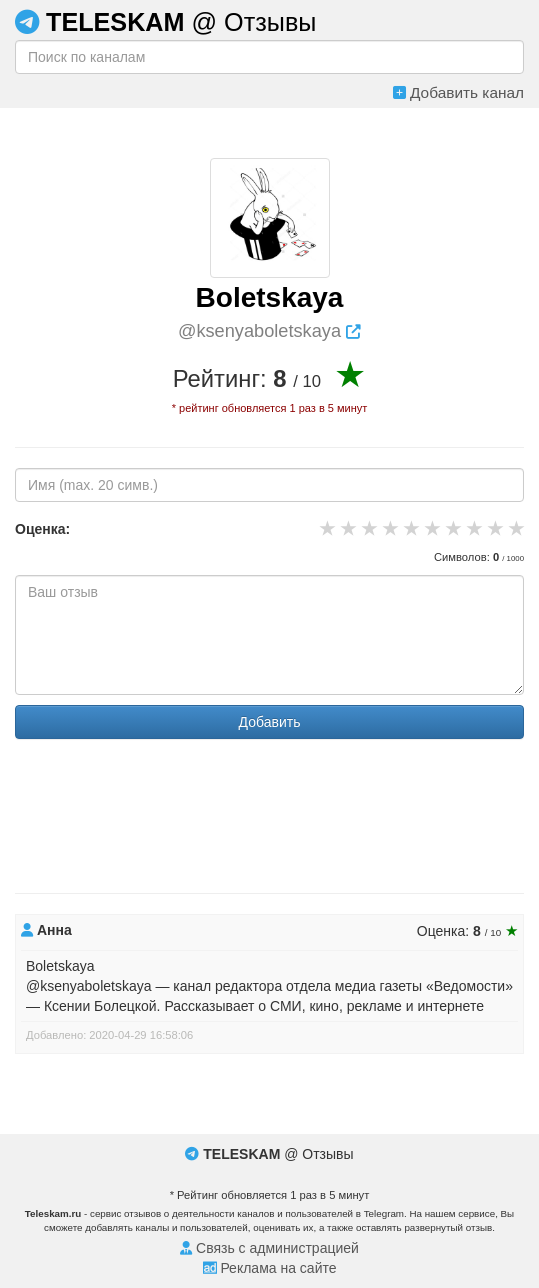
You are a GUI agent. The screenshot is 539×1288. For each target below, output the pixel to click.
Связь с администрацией (269, 1248)
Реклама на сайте (270, 1268)
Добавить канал (458, 92)
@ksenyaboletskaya (269, 331)
